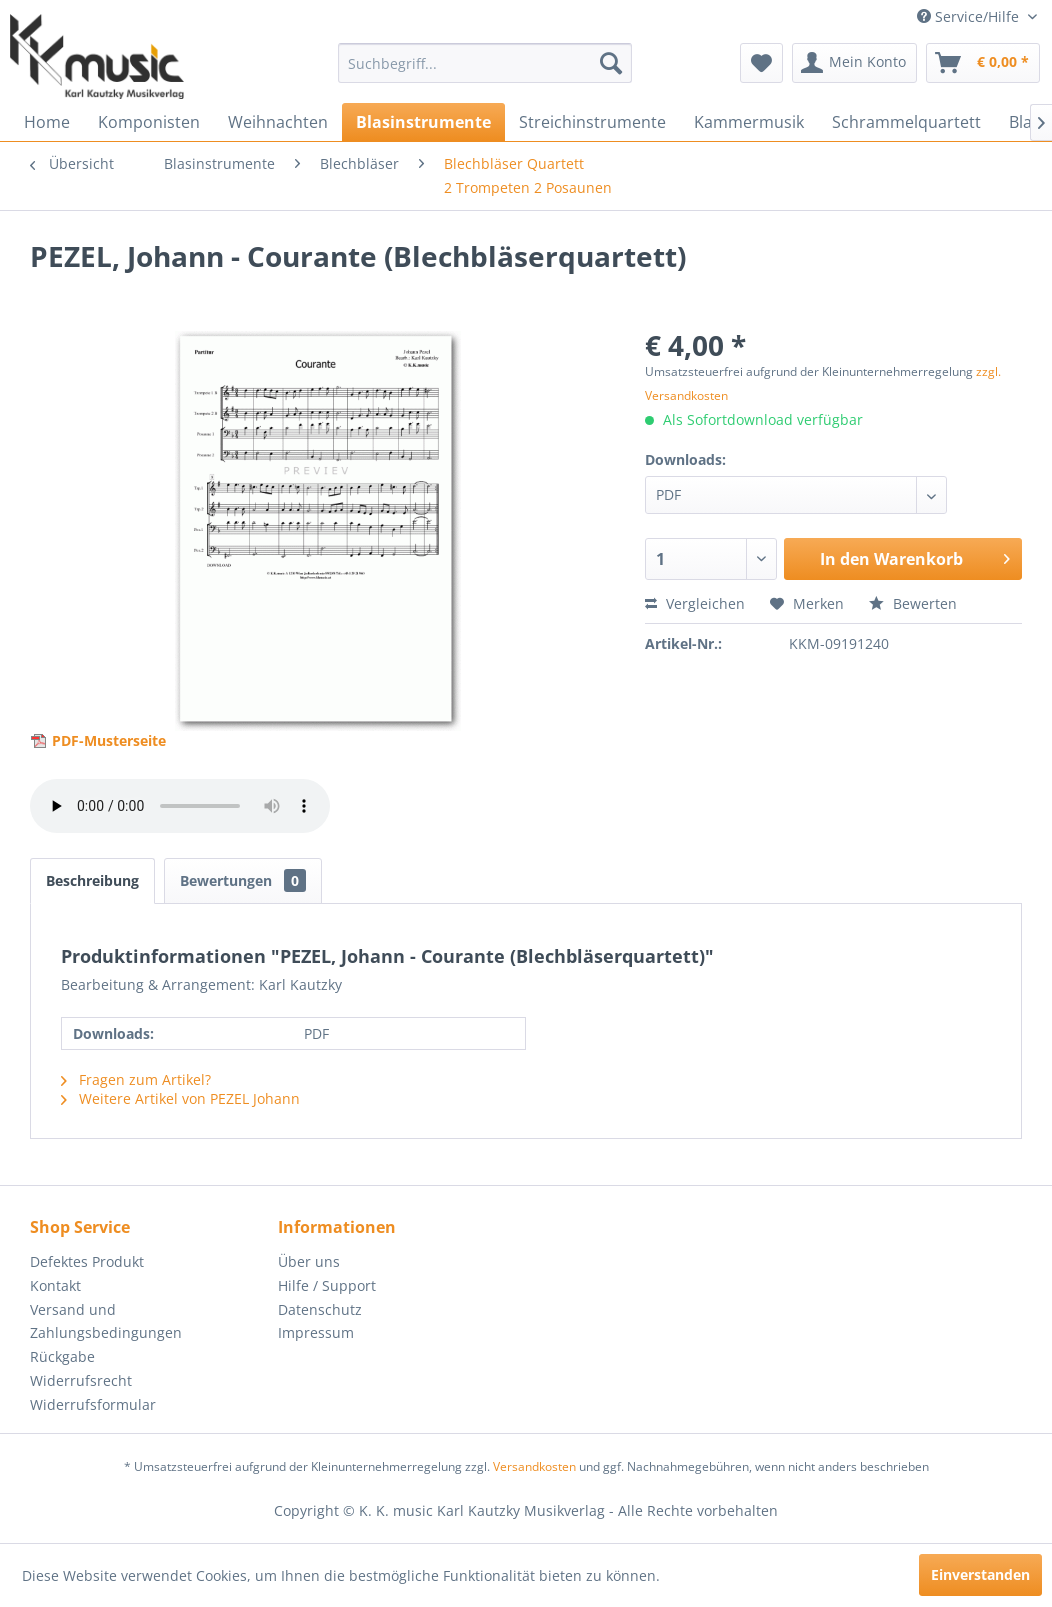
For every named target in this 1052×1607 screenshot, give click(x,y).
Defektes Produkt (87, 1261)
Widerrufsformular (93, 1404)
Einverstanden (980, 1574)
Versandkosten (534, 1466)
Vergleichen (695, 603)
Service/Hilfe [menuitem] (970, 16)
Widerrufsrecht (81, 1380)
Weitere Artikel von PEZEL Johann (180, 1098)
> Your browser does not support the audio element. (180, 806)
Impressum (316, 1332)
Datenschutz (320, 1309)
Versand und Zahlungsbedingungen (106, 1321)
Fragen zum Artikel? (136, 1079)
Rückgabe (62, 1356)
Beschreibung (92, 880)
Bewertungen (243, 880)
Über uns (309, 1261)
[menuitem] (485, 63)
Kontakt (55, 1285)
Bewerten (913, 603)
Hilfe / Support (327, 1285)
